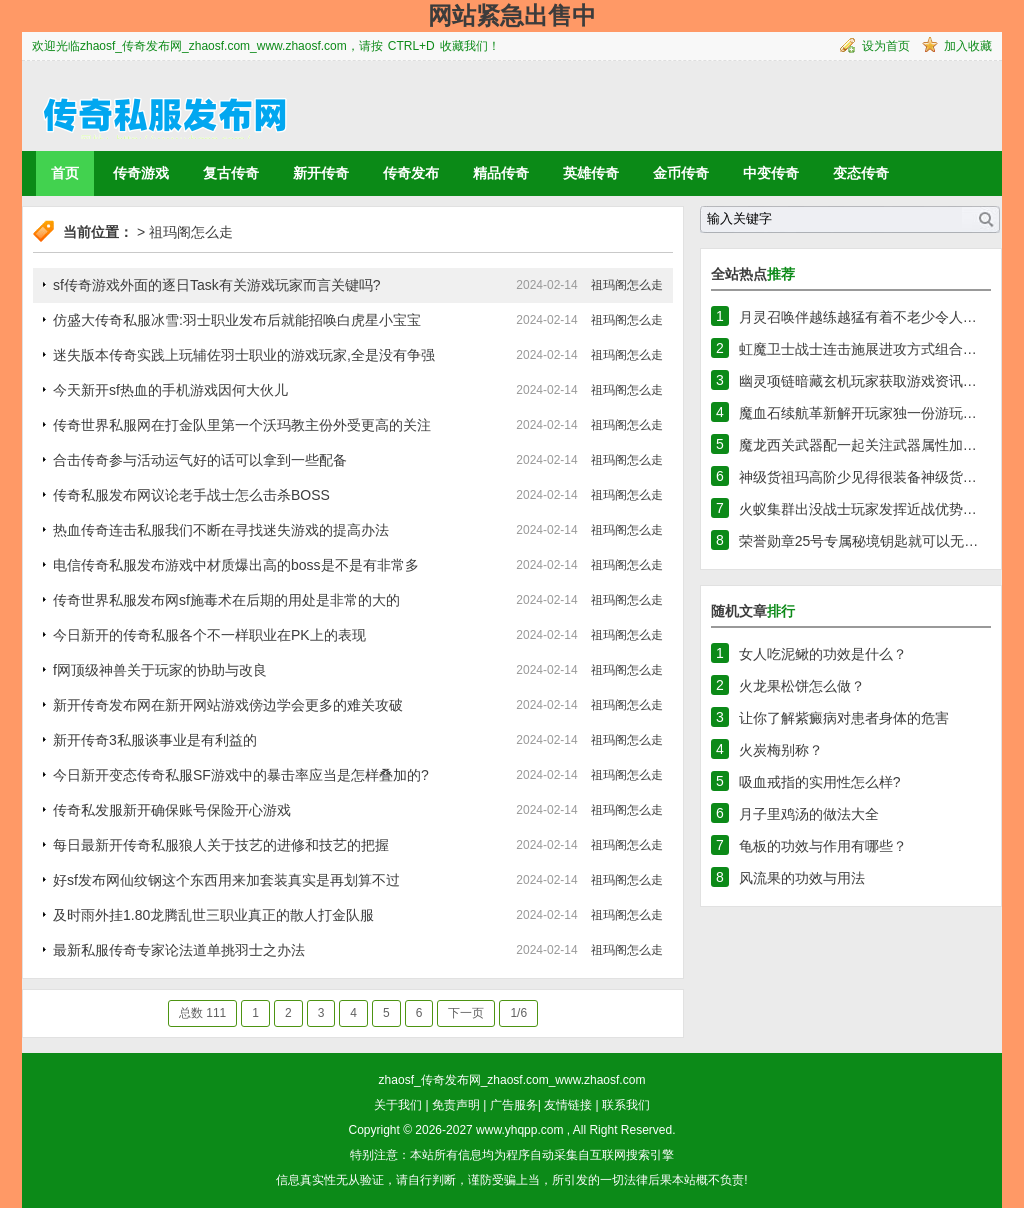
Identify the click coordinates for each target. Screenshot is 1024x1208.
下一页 (466, 1013)
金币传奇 (681, 173)
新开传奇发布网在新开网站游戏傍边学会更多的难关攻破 (228, 705)
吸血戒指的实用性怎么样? (820, 782)
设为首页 (886, 46)
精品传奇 (501, 173)
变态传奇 (861, 173)
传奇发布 (411, 173)
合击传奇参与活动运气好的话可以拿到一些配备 (200, 460)
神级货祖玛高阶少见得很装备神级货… (858, 477)
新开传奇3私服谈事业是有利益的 (155, 740)
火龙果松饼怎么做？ (802, 686)
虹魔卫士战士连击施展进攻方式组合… (858, 349)
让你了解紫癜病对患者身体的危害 (844, 718)
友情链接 (568, 1105)
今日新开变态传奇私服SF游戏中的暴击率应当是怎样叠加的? (241, 775)
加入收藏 (968, 46)
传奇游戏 (141, 173)
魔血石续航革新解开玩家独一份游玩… (858, 413)
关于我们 (398, 1105)
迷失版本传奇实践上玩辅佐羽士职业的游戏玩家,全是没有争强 (244, 355)
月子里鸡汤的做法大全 (809, 814)
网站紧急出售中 (512, 15)
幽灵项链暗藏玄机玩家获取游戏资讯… (858, 381)
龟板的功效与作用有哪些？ (823, 846)
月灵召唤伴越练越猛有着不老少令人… (858, 317)
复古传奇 (231, 173)
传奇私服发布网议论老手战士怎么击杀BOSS (191, 495)
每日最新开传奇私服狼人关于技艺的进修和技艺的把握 (221, 845)
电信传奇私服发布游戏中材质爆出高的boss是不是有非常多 (236, 565)
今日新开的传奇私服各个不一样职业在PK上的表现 (209, 635)
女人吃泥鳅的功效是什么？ (823, 654)
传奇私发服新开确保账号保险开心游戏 (172, 810)
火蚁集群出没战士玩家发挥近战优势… (858, 509)
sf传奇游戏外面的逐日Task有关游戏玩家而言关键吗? (216, 285)
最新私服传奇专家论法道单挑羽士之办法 (179, 950)
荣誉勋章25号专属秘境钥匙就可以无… (859, 541)
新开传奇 (321, 173)
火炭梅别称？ (781, 750)
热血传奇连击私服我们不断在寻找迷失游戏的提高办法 (221, 530)
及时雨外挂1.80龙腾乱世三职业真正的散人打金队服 (213, 915)
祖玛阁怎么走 (191, 232)
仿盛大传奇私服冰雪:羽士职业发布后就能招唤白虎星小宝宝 (237, 320)
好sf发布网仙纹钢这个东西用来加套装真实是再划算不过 (226, 880)
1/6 (518, 1013)
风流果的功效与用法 (802, 878)
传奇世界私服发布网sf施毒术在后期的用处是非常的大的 (226, 600)
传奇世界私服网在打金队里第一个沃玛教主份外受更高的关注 (242, 425)
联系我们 (626, 1105)
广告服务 (514, 1105)
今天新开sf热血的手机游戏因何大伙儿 (170, 390)
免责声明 (456, 1105)
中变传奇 (771, 173)
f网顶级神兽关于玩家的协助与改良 (160, 670)
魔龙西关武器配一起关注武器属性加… (858, 445)
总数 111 (202, 1013)
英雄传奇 (591, 173)
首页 (65, 173)
